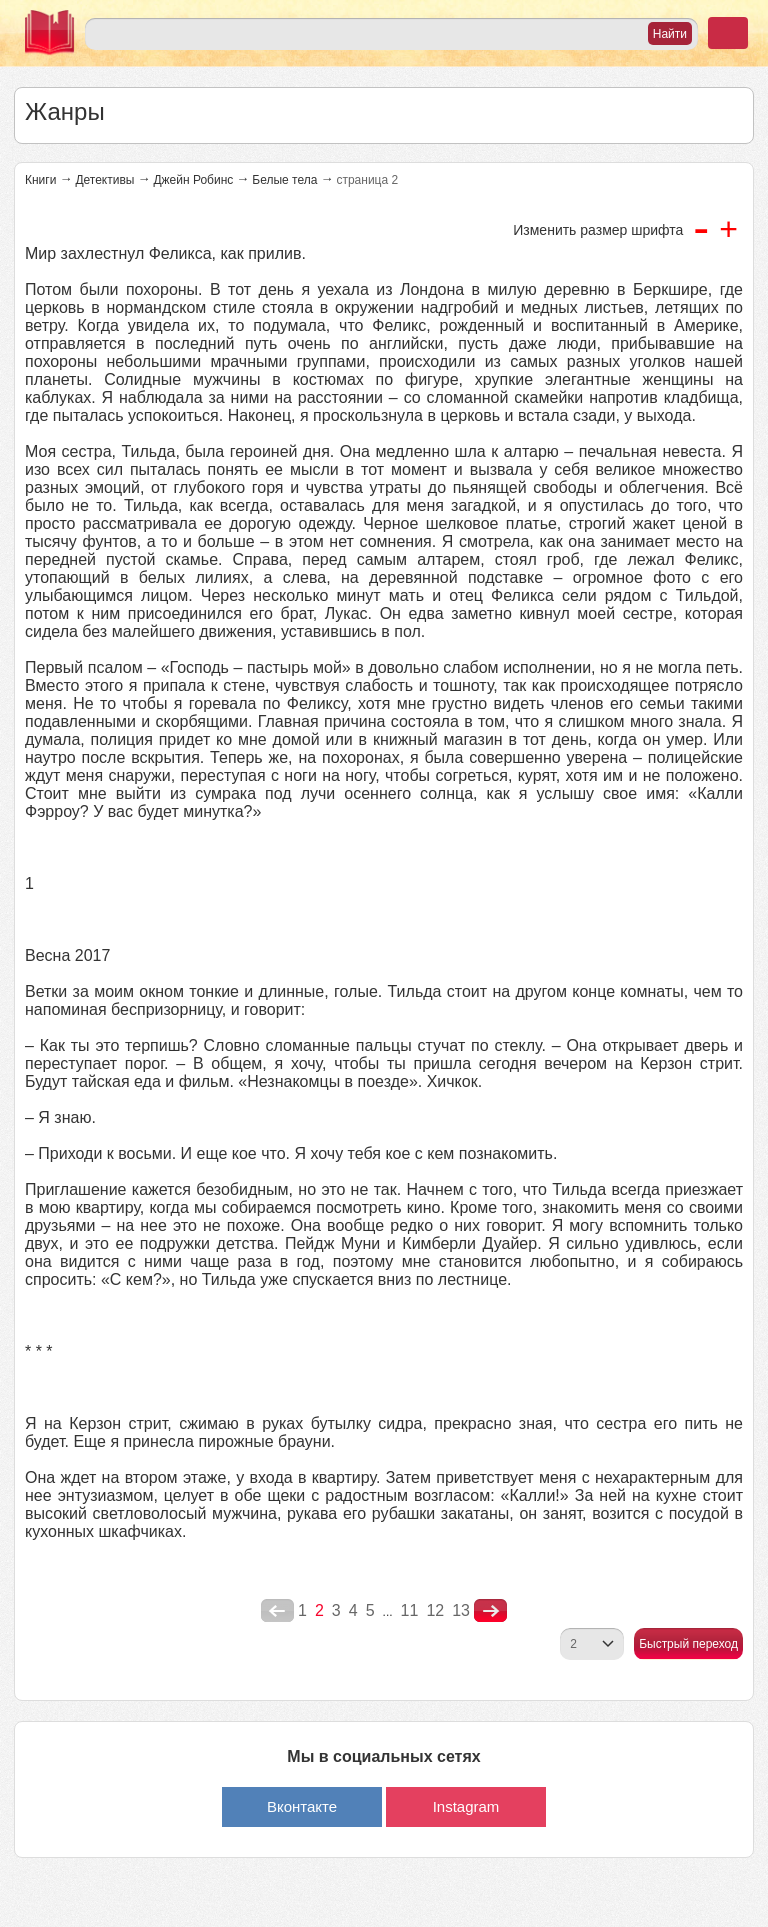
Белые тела (284, 180)
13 (461, 1610)
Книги (40, 180)
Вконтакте (302, 1806)
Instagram (466, 1806)
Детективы (104, 180)
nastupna (490, 1611)
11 (410, 1610)
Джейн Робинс (193, 180)
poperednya (277, 1611)
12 (435, 1610)
